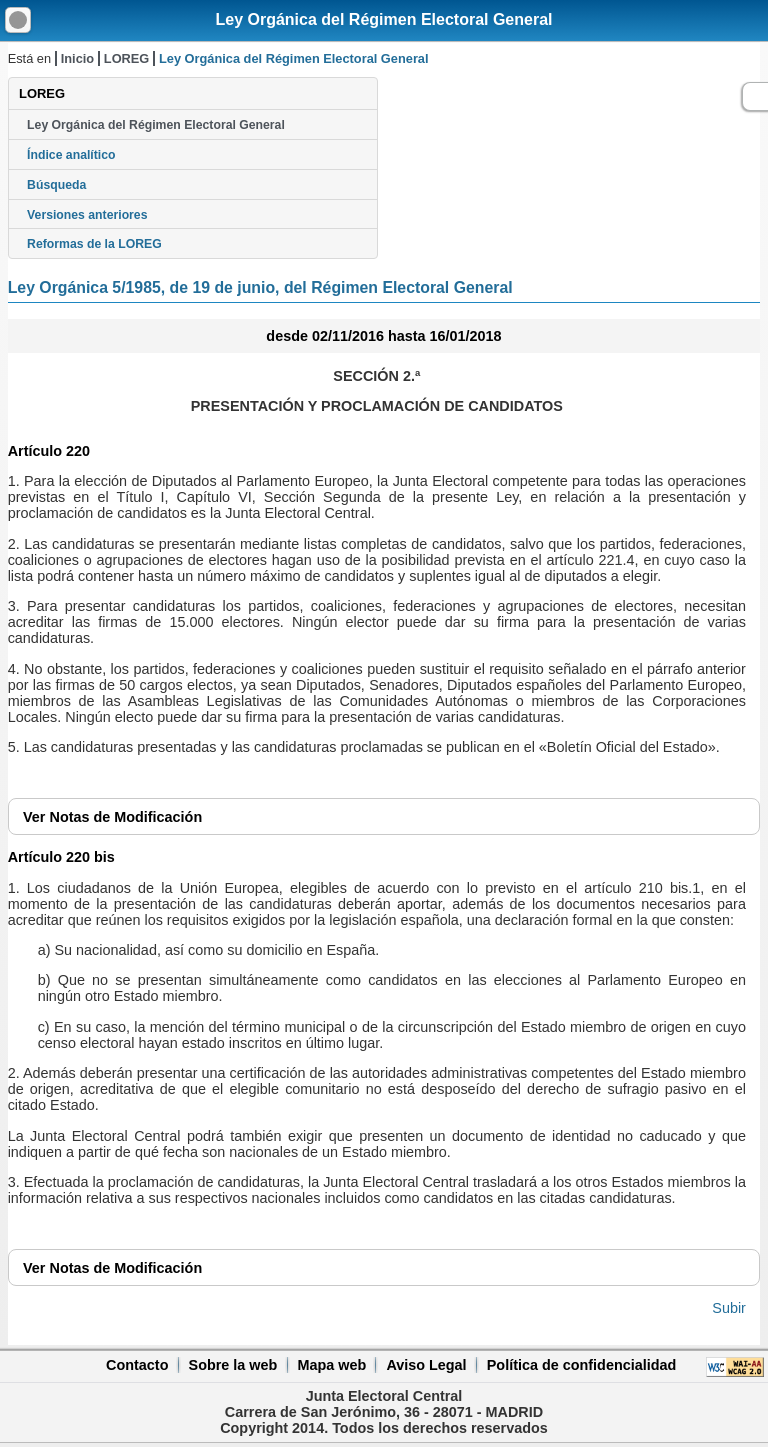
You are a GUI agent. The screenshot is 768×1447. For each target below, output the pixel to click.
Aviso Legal (426, 1365)
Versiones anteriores (87, 215)
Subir (729, 1308)
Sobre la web (233, 1365)
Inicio (77, 58)
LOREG (127, 58)
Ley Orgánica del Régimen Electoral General (383, 19)
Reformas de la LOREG (94, 244)
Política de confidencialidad (582, 1365)
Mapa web (331, 1365)
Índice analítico (71, 155)
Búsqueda (56, 185)
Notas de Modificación (112, 817)
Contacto (137, 1365)
